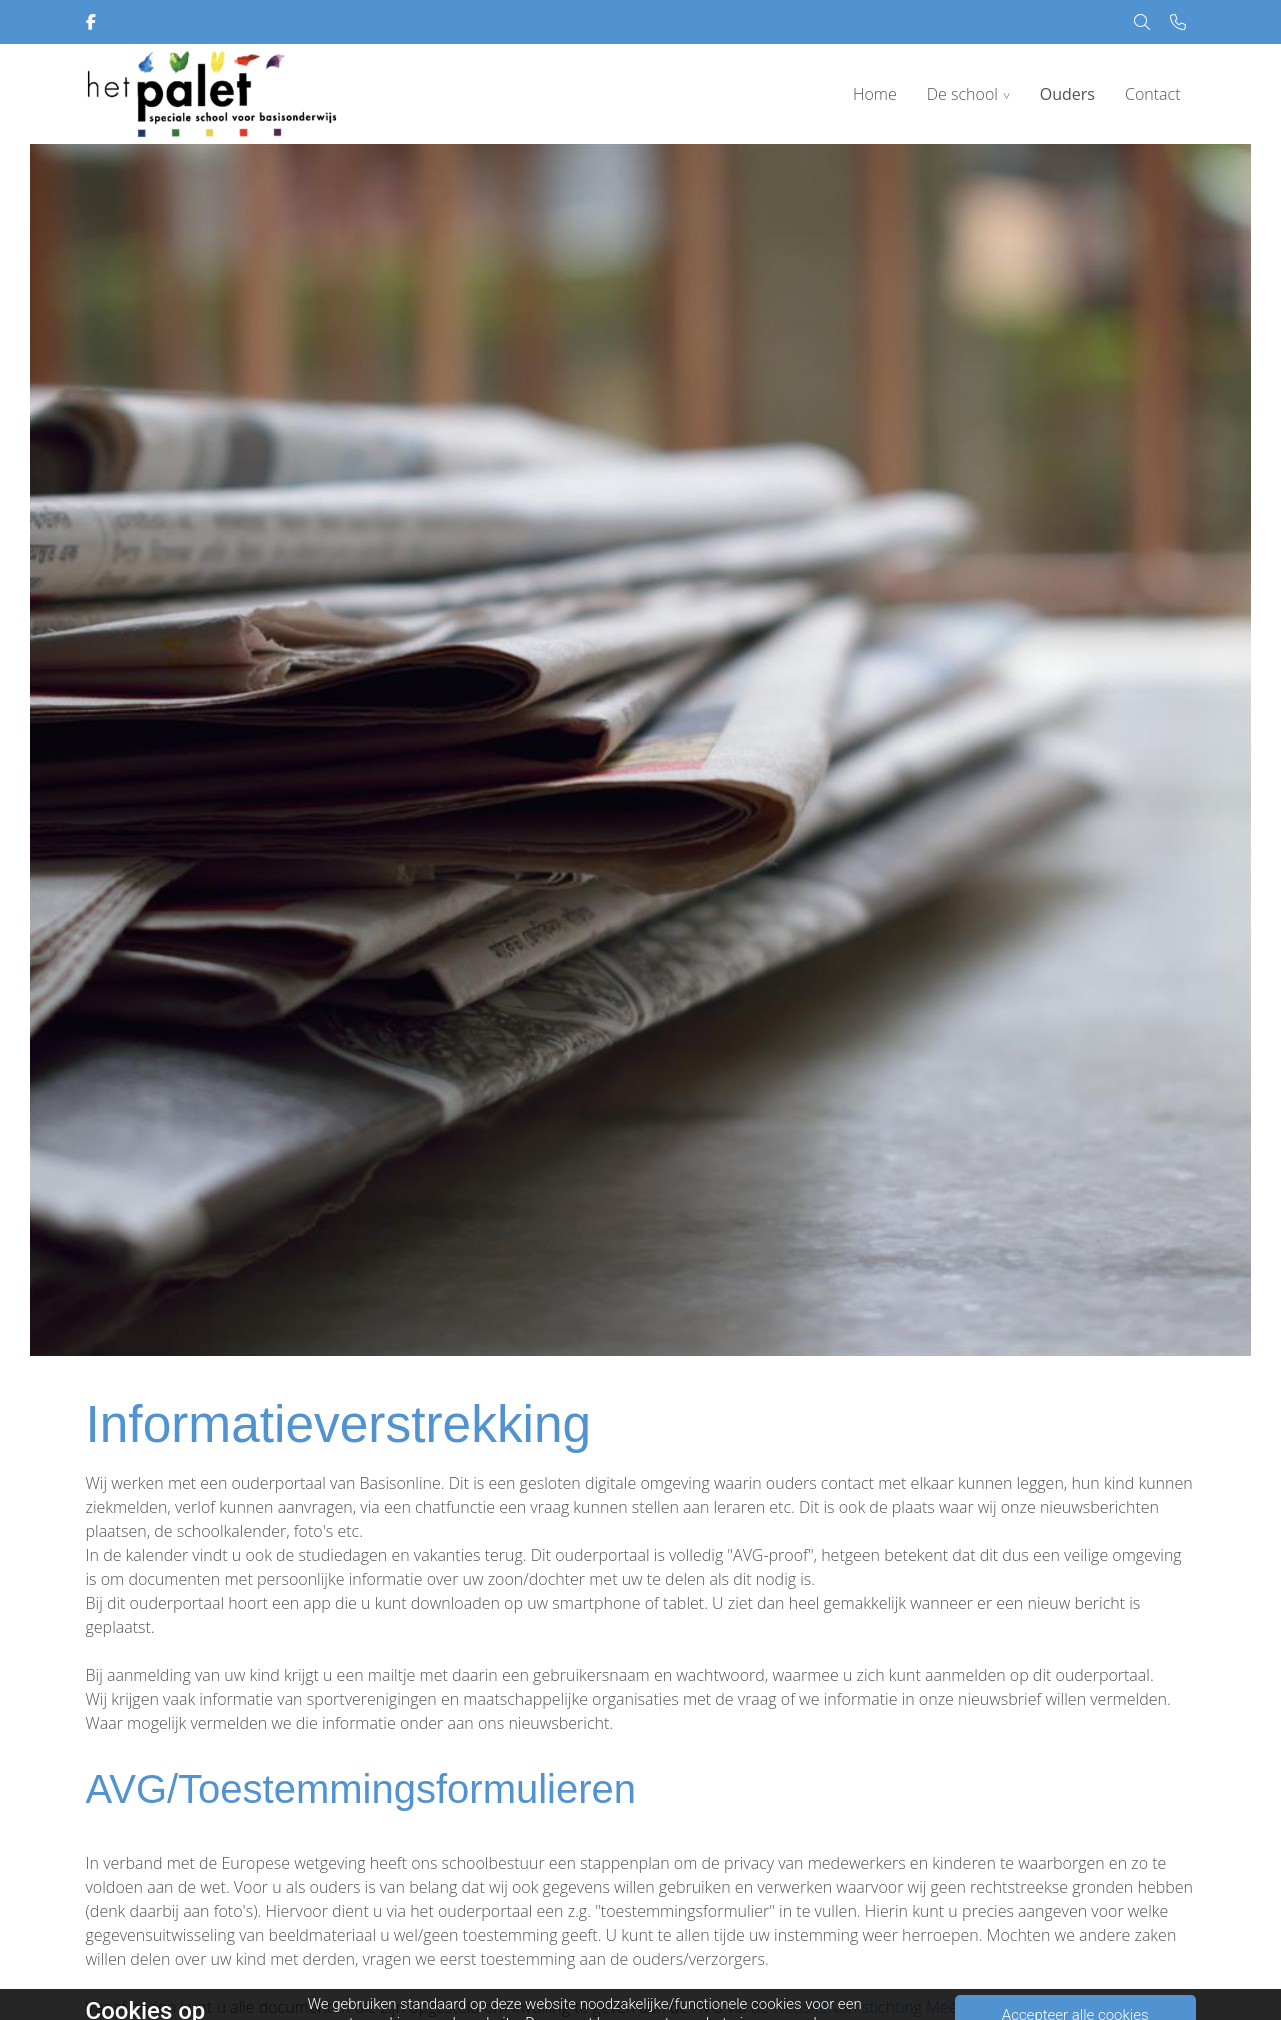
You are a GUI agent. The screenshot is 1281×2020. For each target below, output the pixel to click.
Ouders (1067, 94)
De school (962, 94)
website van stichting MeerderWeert (902, 2007)
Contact (1153, 94)
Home (875, 94)
